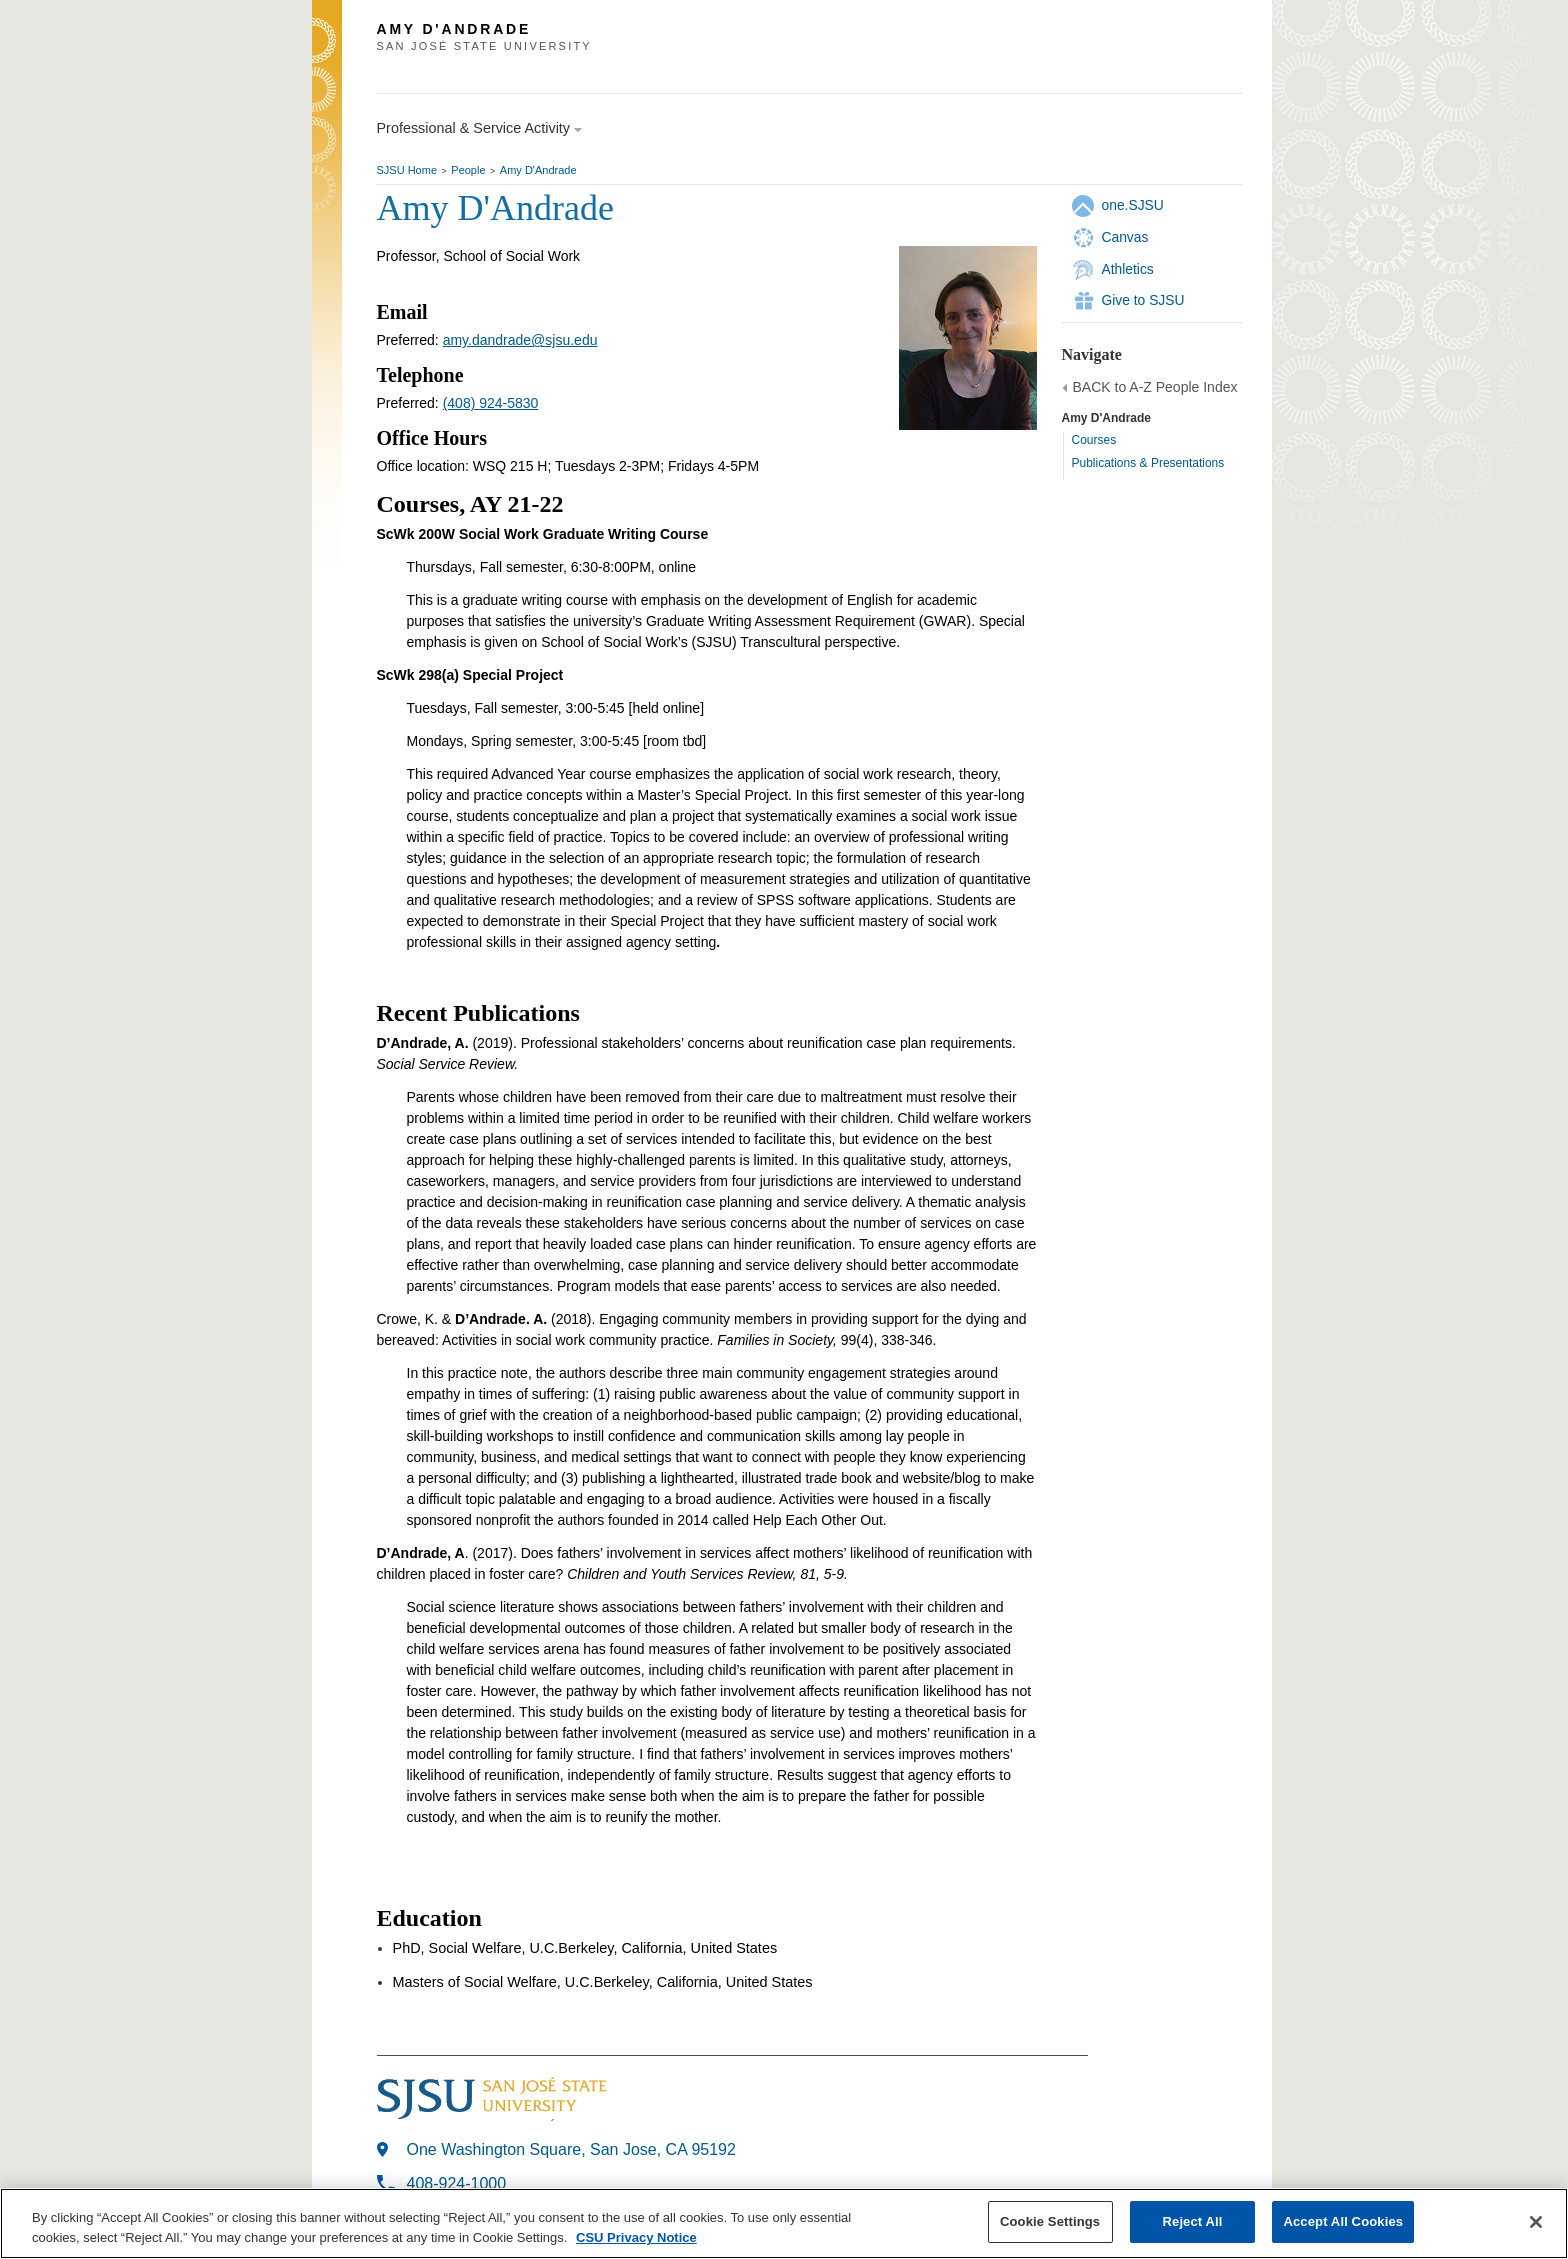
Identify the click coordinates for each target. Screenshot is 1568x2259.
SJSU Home (407, 170)
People (468, 170)
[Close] (1536, 2222)
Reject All (1193, 2222)
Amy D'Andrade (538, 170)
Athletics (1128, 269)
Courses (1094, 440)
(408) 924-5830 (491, 403)
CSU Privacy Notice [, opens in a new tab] (636, 2238)
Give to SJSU (1143, 300)
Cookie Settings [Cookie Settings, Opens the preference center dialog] (1050, 2222)
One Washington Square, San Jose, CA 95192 (571, 2149)
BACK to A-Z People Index (1155, 387)
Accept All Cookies (1343, 2222)
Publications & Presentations (1148, 463)
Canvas (1125, 237)
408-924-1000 (457, 2183)
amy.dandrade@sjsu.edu (520, 340)
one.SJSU (1133, 205)
